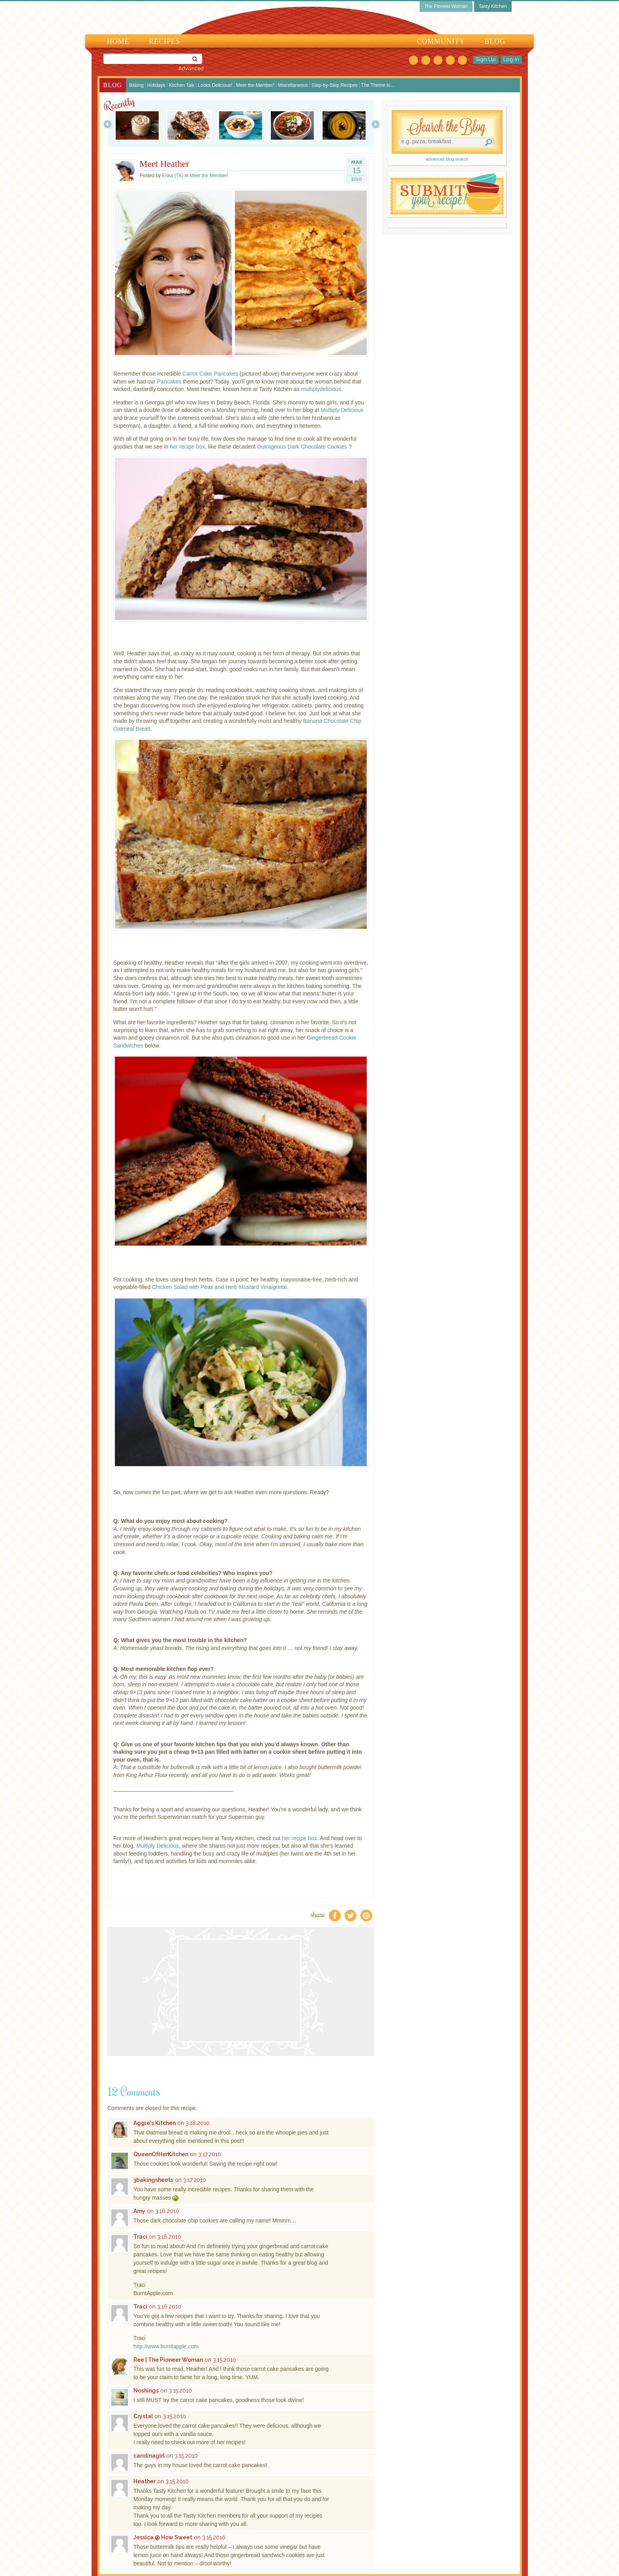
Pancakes (169, 381)
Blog (494, 41)
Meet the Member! (255, 85)
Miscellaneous (293, 85)
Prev (108, 124)
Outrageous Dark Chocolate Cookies (302, 446)
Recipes (164, 41)
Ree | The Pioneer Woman (168, 2360)
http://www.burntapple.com (166, 2346)
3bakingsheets (153, 2180)
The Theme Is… (378, 85)
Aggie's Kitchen (154, 2123)
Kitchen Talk (181, 85)
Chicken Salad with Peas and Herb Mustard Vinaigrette (219, 1287)
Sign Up (486, 59)
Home (118, 41)
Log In (511, 59)
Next (376, 124)
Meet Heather (164, 164)
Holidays (156, 85)
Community (441, 41)
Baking (136, 85)
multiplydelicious (321, 389)
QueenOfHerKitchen (160, 2154)
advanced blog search (447, 159)
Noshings (146, 2390)
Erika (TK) (173, 175)
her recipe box (187, 446)
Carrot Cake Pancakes (210, 373)
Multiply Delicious (342, 410)
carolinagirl (149, 2456)
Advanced (191, 68)
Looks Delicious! (215, 85)
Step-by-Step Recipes (334, 85)
